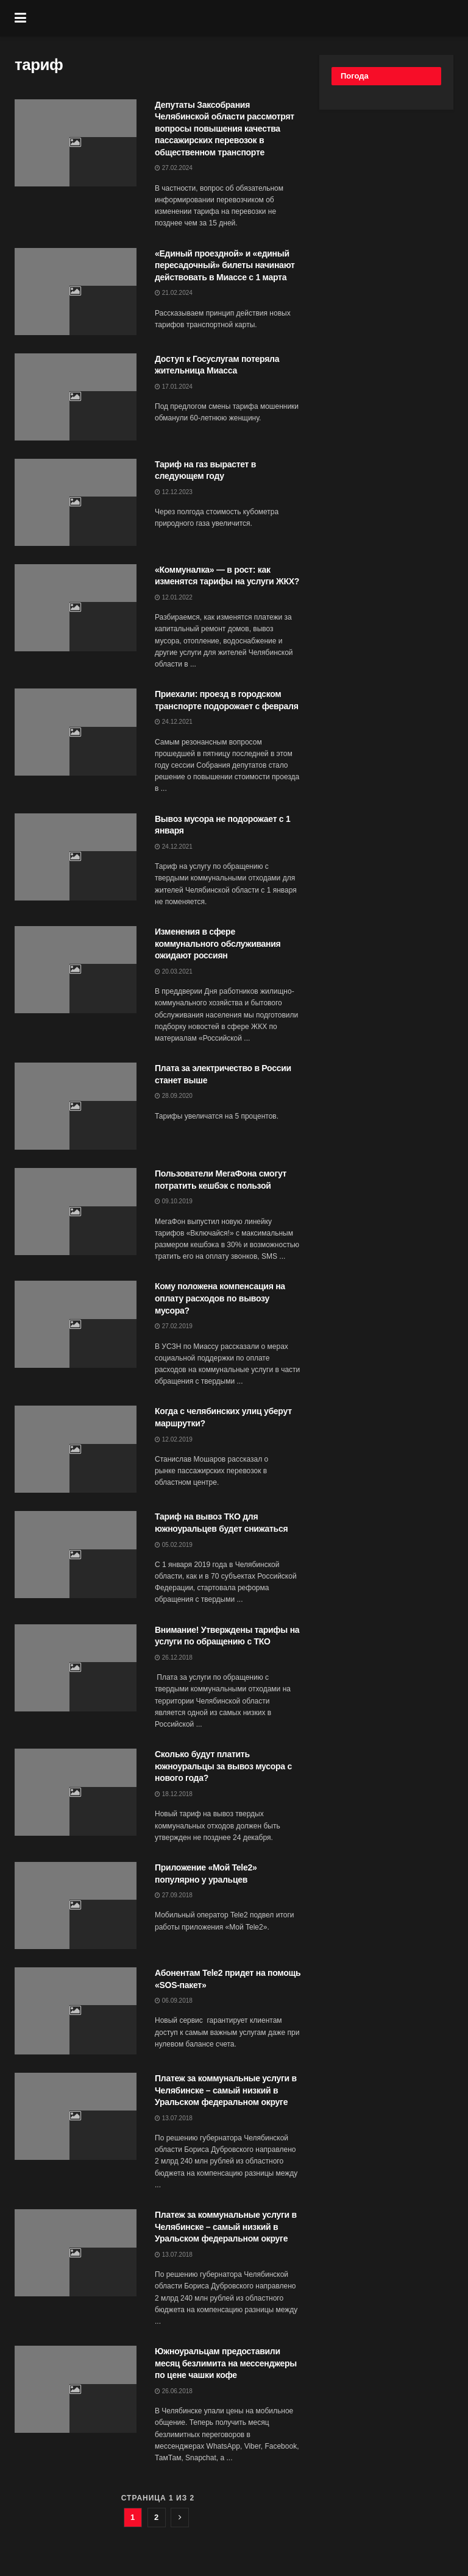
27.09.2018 (174, 1895)
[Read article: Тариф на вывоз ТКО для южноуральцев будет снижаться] (75, 1554)
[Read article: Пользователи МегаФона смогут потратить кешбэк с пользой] (75, 1211)
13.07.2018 (174, 2118)
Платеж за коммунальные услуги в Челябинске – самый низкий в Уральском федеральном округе (226, 2090)
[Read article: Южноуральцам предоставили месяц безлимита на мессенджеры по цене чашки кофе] (75, 2389)
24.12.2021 (174, 721)
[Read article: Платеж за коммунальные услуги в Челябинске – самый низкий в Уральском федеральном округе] (75, 2116)
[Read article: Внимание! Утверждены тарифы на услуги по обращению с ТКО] (75, 1667)
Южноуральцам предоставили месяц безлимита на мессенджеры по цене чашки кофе (226, 2363)
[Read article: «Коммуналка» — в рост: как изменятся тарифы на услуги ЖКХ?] (75, 607)
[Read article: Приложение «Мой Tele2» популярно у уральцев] (75, 1905)
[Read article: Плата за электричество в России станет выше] (75, 1106)
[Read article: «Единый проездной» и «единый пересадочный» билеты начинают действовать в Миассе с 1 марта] (75, 291)
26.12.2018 (174, 1657)
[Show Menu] (20, 18)
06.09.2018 (174, 2000)
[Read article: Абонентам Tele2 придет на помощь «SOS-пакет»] (75, 2010)
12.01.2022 (174, 597)
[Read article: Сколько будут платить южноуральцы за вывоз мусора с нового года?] (75, 1792)
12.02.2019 (174, 1439)
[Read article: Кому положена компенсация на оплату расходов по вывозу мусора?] (75, 1324)
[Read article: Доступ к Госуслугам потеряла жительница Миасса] (75, 397)
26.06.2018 (174, 2391)
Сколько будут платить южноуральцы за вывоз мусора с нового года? (223, 1766)
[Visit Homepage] (243, 18)
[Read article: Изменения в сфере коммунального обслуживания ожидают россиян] (75, 969)
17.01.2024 (174, 386)
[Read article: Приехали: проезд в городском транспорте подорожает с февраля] (75, 732)
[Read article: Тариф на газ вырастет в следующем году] (75, 502)
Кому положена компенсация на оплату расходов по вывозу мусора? (220, 1298)
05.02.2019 (174, 1544)
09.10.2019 (174, 1201)
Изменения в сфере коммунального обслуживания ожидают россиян (218, 943)
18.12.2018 (174, 1794)
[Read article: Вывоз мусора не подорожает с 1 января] (75, 857)
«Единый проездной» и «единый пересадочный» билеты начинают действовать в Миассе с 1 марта (225, 265)
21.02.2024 (174, 292)
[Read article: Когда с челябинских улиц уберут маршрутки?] (75, 1449)
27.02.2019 (174, 1326)
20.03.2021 (174, 971)
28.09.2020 (174, 1095)
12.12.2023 (174, 492)
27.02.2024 (174, 168)
